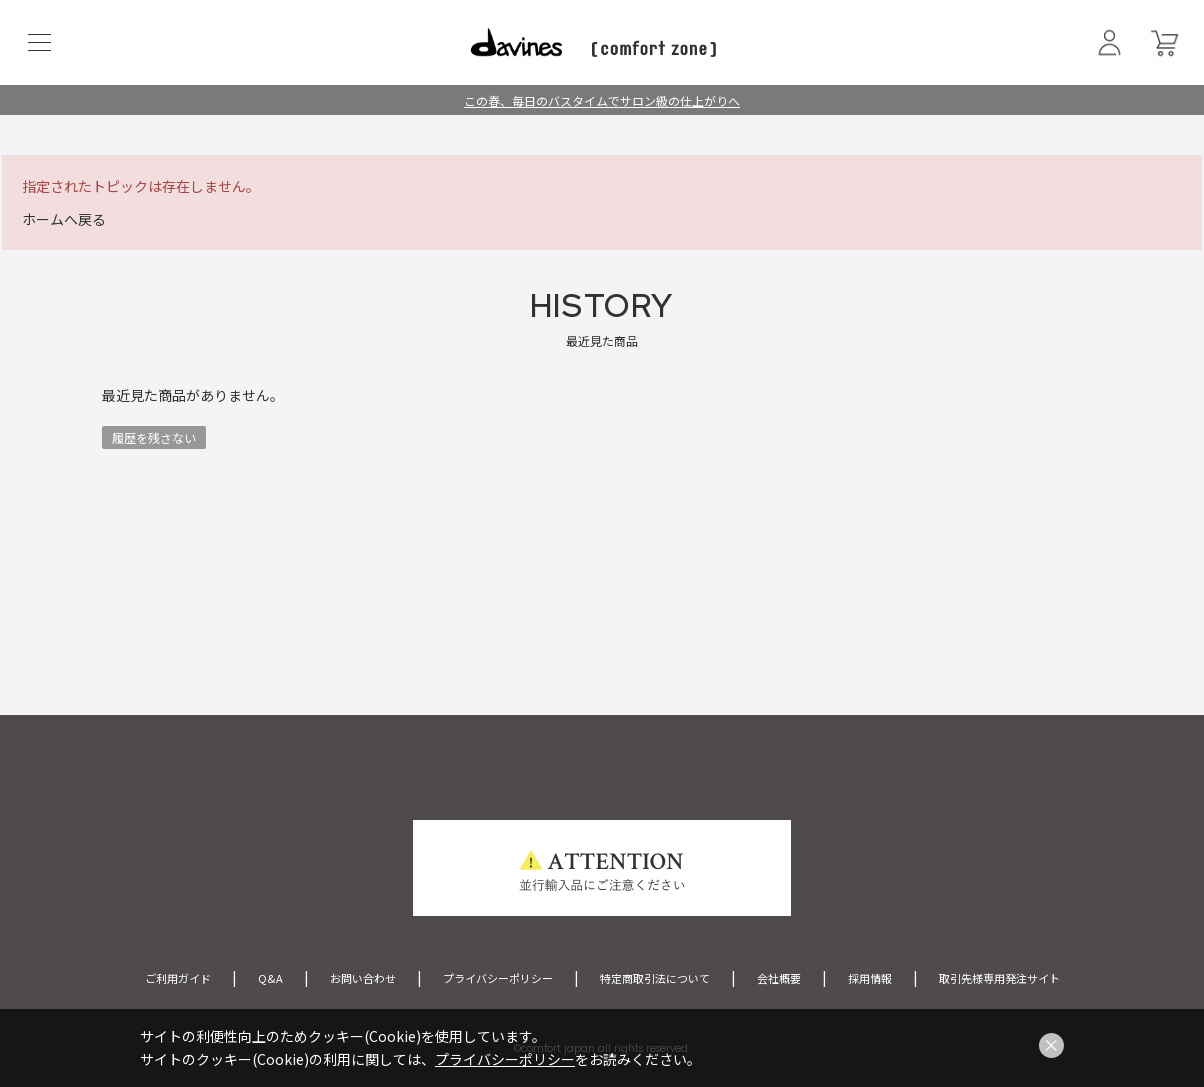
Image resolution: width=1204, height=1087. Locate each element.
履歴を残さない (154, 437)
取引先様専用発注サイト (999, 978)
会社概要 (779, 978)
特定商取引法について (655, 978)
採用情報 (870, 978)
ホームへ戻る (64, 219)
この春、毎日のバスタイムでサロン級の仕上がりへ (602, 100)
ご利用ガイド (178, 978)
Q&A (270, 978)
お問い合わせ (363, 978)
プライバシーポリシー (498, 978)
